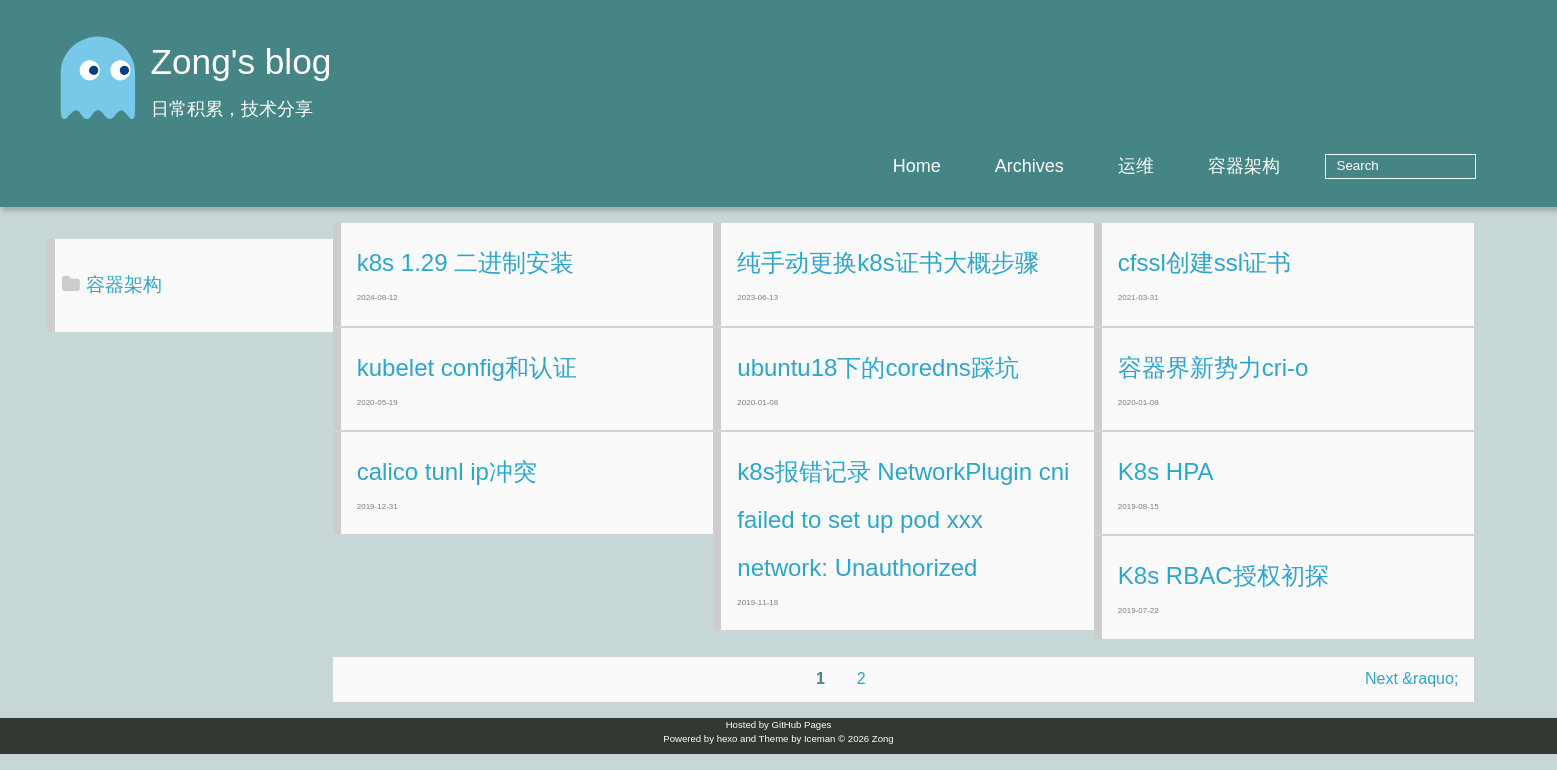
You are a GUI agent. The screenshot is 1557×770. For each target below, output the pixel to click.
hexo (727, 754)
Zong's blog (241, 61)
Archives (1091, 166)
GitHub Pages (802, 740)
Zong (883, 754)
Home (979, 166)
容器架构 (1306, 166)
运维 (1198, 166)
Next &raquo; (1440, 694)
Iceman (819, 754)
